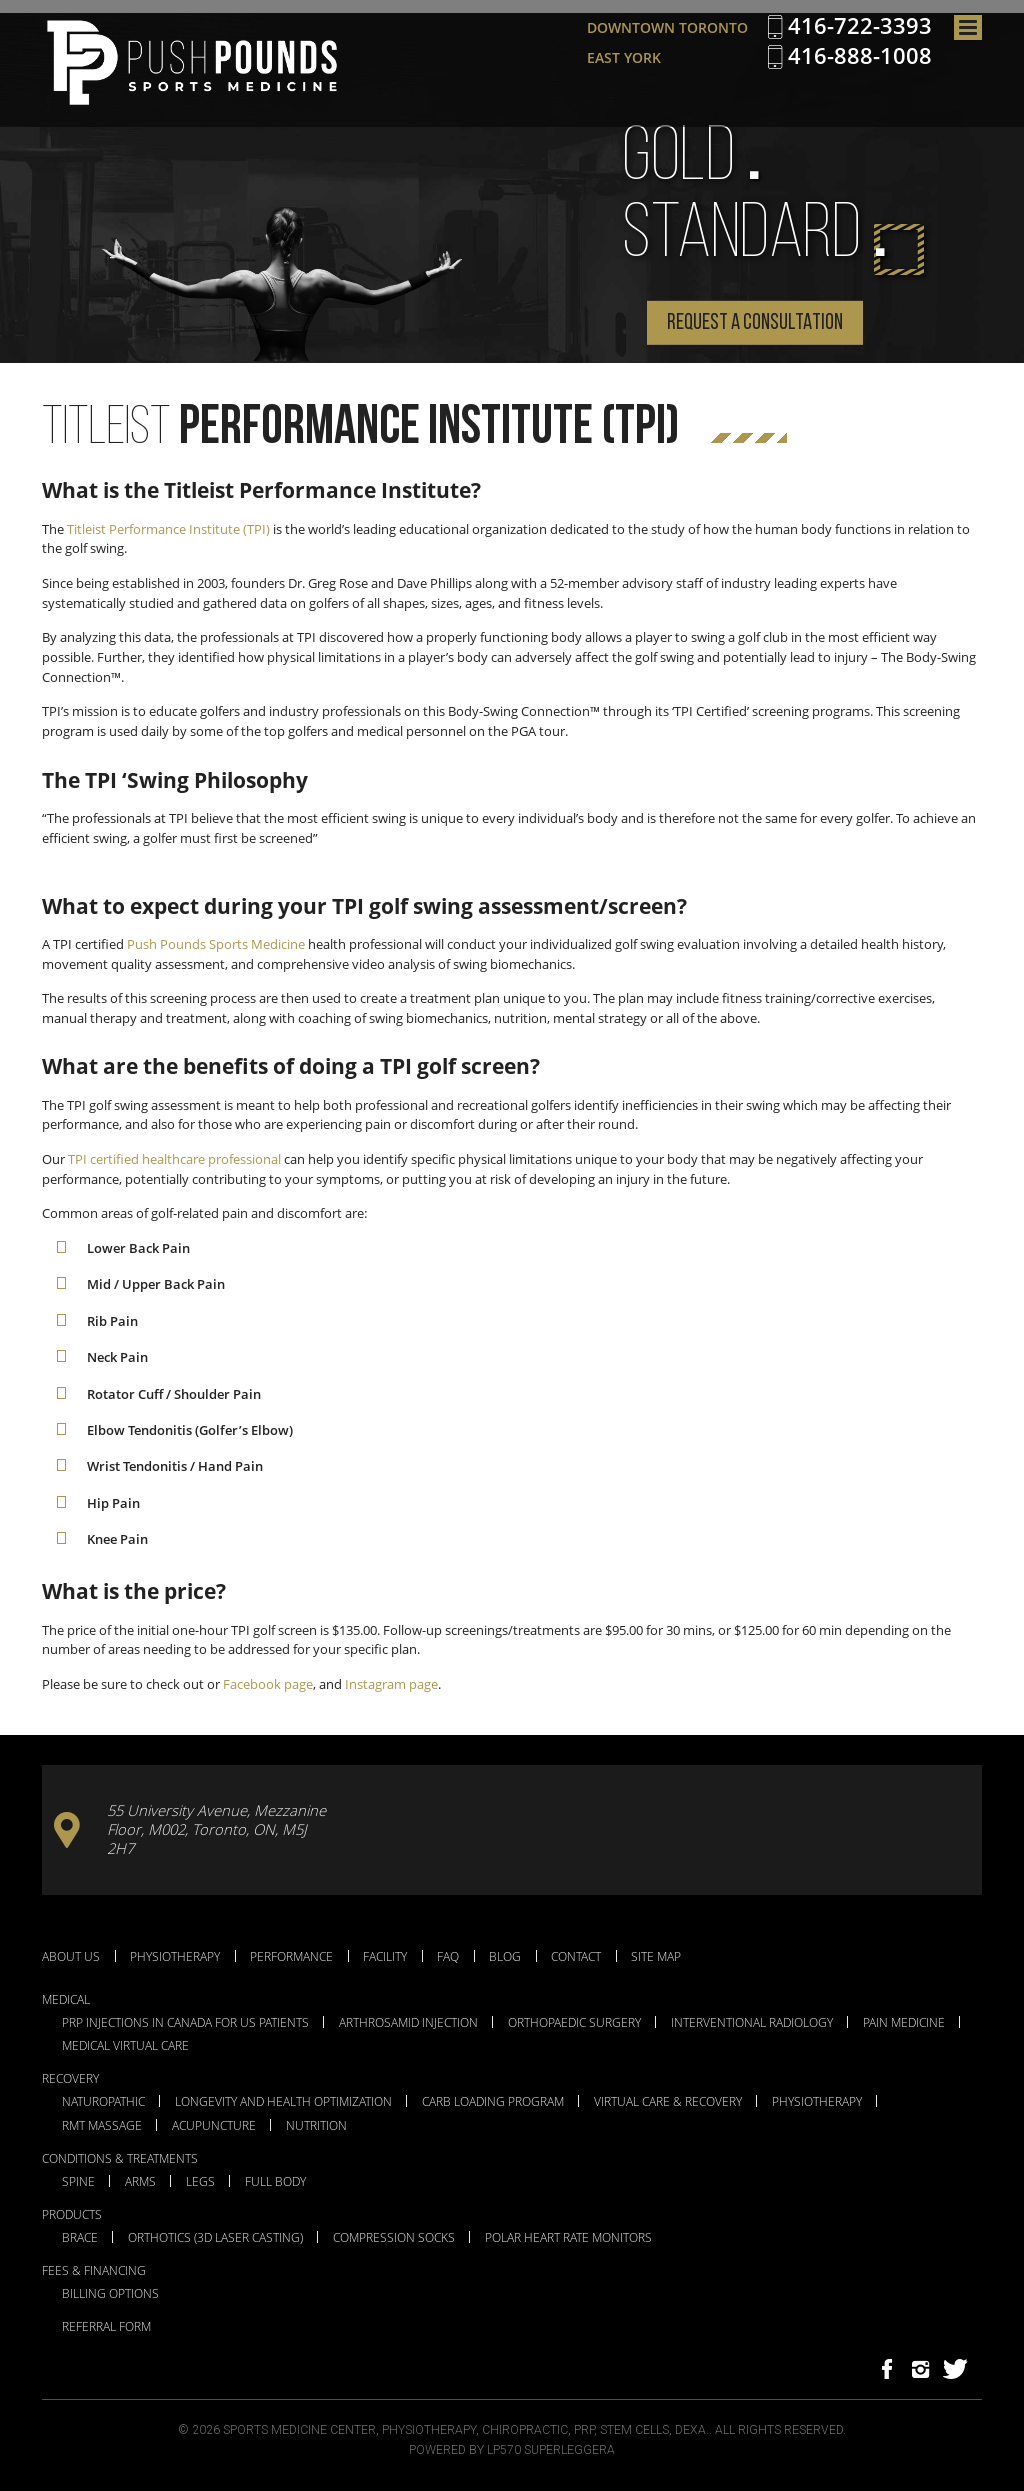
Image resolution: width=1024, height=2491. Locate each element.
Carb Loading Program (493, 2102)
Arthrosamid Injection (408, 2023)
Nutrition (316, 2126)
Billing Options (110, 2294)
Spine (78, 2182)
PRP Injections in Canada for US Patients (185, 2023)
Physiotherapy (175, 1956)
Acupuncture (214, 2126)
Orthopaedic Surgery (574, 2023)
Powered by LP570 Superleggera (512, 2450)
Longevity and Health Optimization (283, 2102)
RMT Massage (102, 2126)
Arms (140, 2182)
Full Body (275, 2182)
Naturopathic (103, 2102)
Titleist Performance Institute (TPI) (168, 529)
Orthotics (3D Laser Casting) (215, 2238)
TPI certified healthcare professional (174, 1159)
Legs (200, 2182)
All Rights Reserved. (780, 2430)
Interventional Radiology (752, 2023)
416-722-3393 (860, 26)
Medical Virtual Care (125, 2046)
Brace (80, 2238)
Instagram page (391, 1684)
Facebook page (268, 1684)
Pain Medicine (904, 2023)
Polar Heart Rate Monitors (568, 2238)
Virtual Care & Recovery (668, 2102)
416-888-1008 (860, 56)
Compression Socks (394, 2238)
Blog (505, 1956)
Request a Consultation (755, 323)
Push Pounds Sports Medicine (216, 944)
